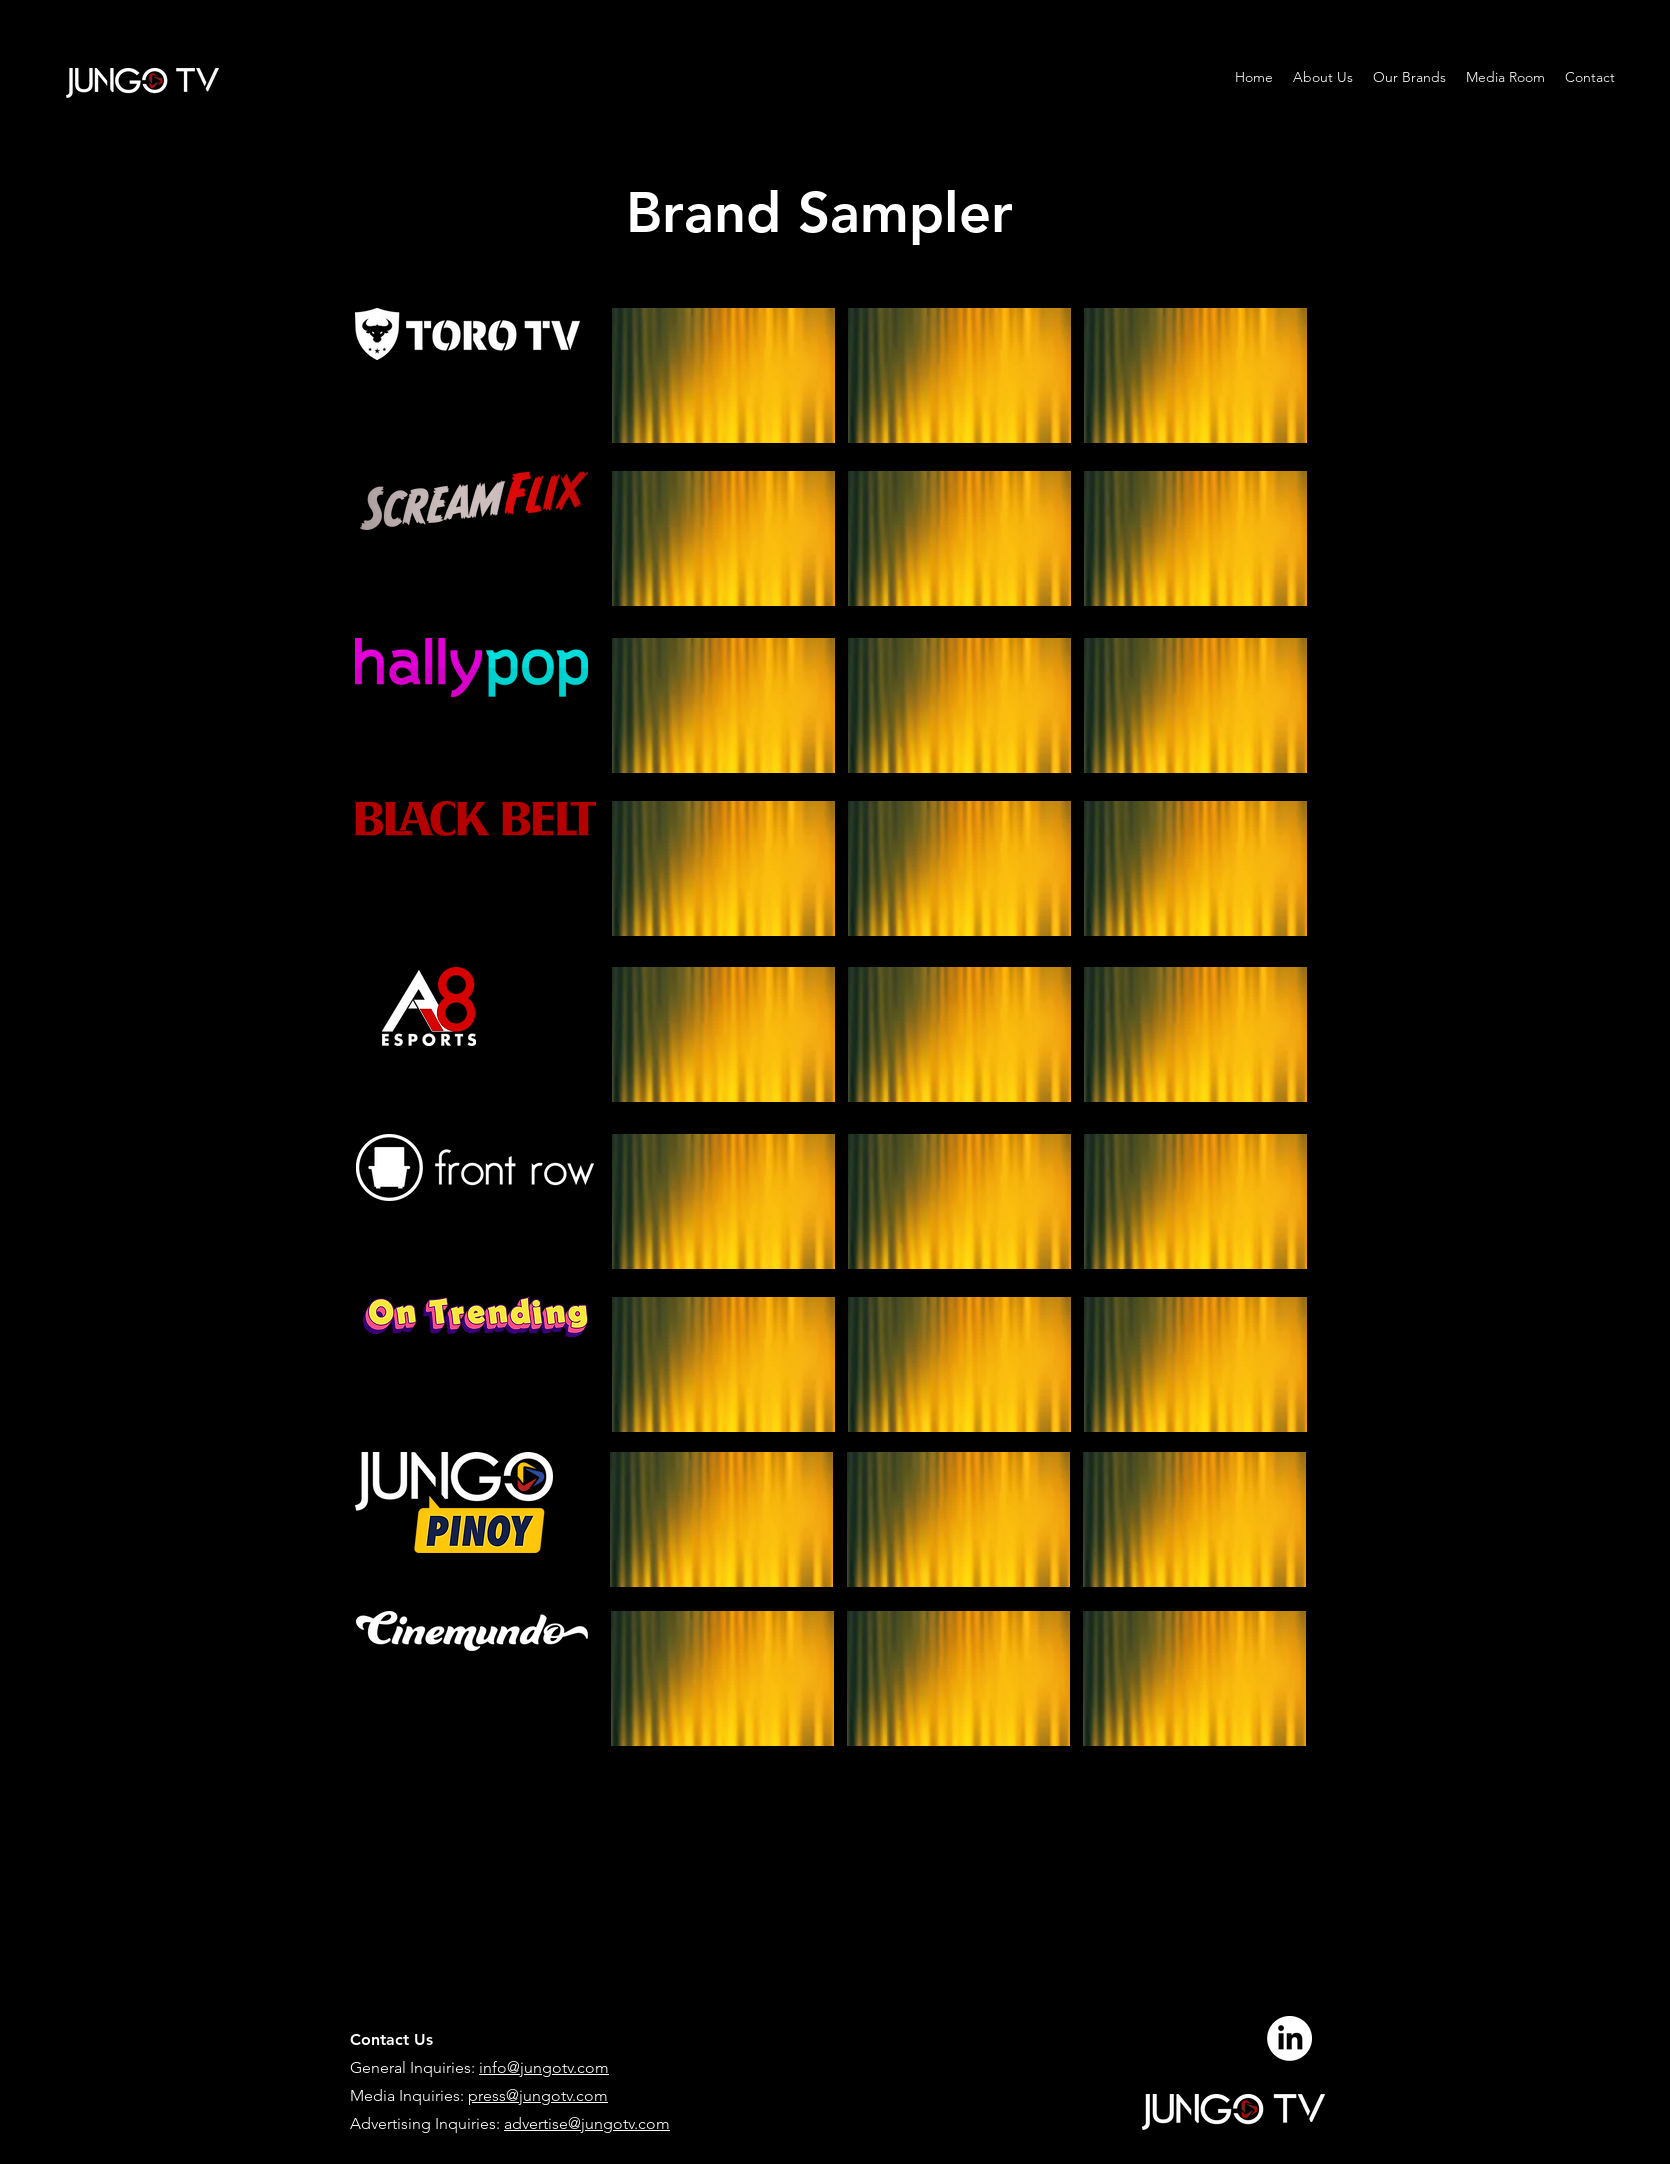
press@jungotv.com (538, 2095)
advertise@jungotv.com (587, 2123)
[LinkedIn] (1289, 2038)
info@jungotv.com (544, 2067)
